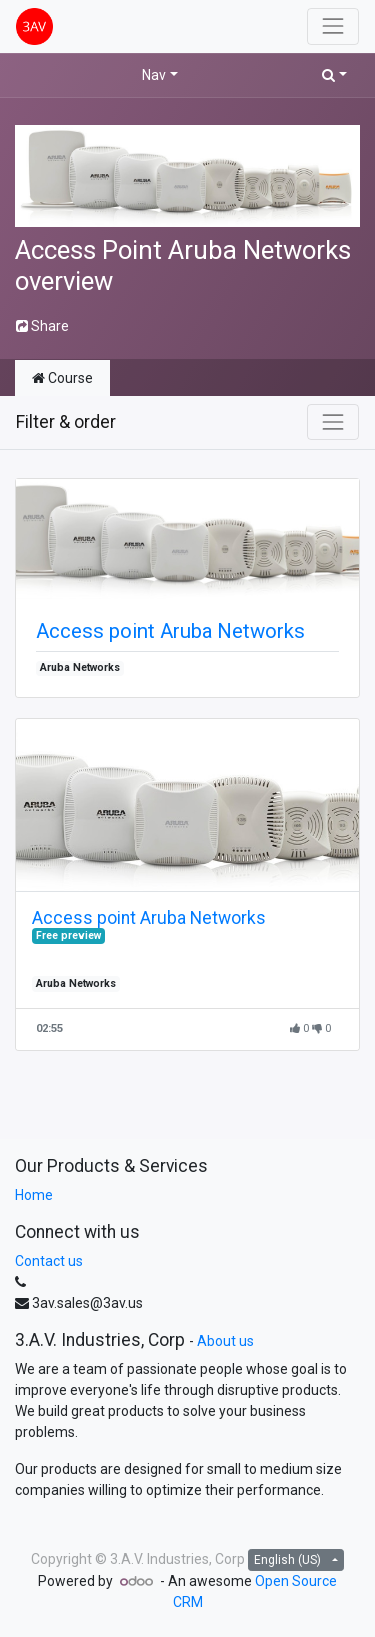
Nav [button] (154, 75)
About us (225, 1341)
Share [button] (42, 326)
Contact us (49, 1261)
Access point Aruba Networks (170, 631)
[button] (334, 75)
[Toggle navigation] (333, 422)
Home (34, 1195)
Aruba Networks (80, 667)
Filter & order (66, 422)
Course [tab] (62, 378)
